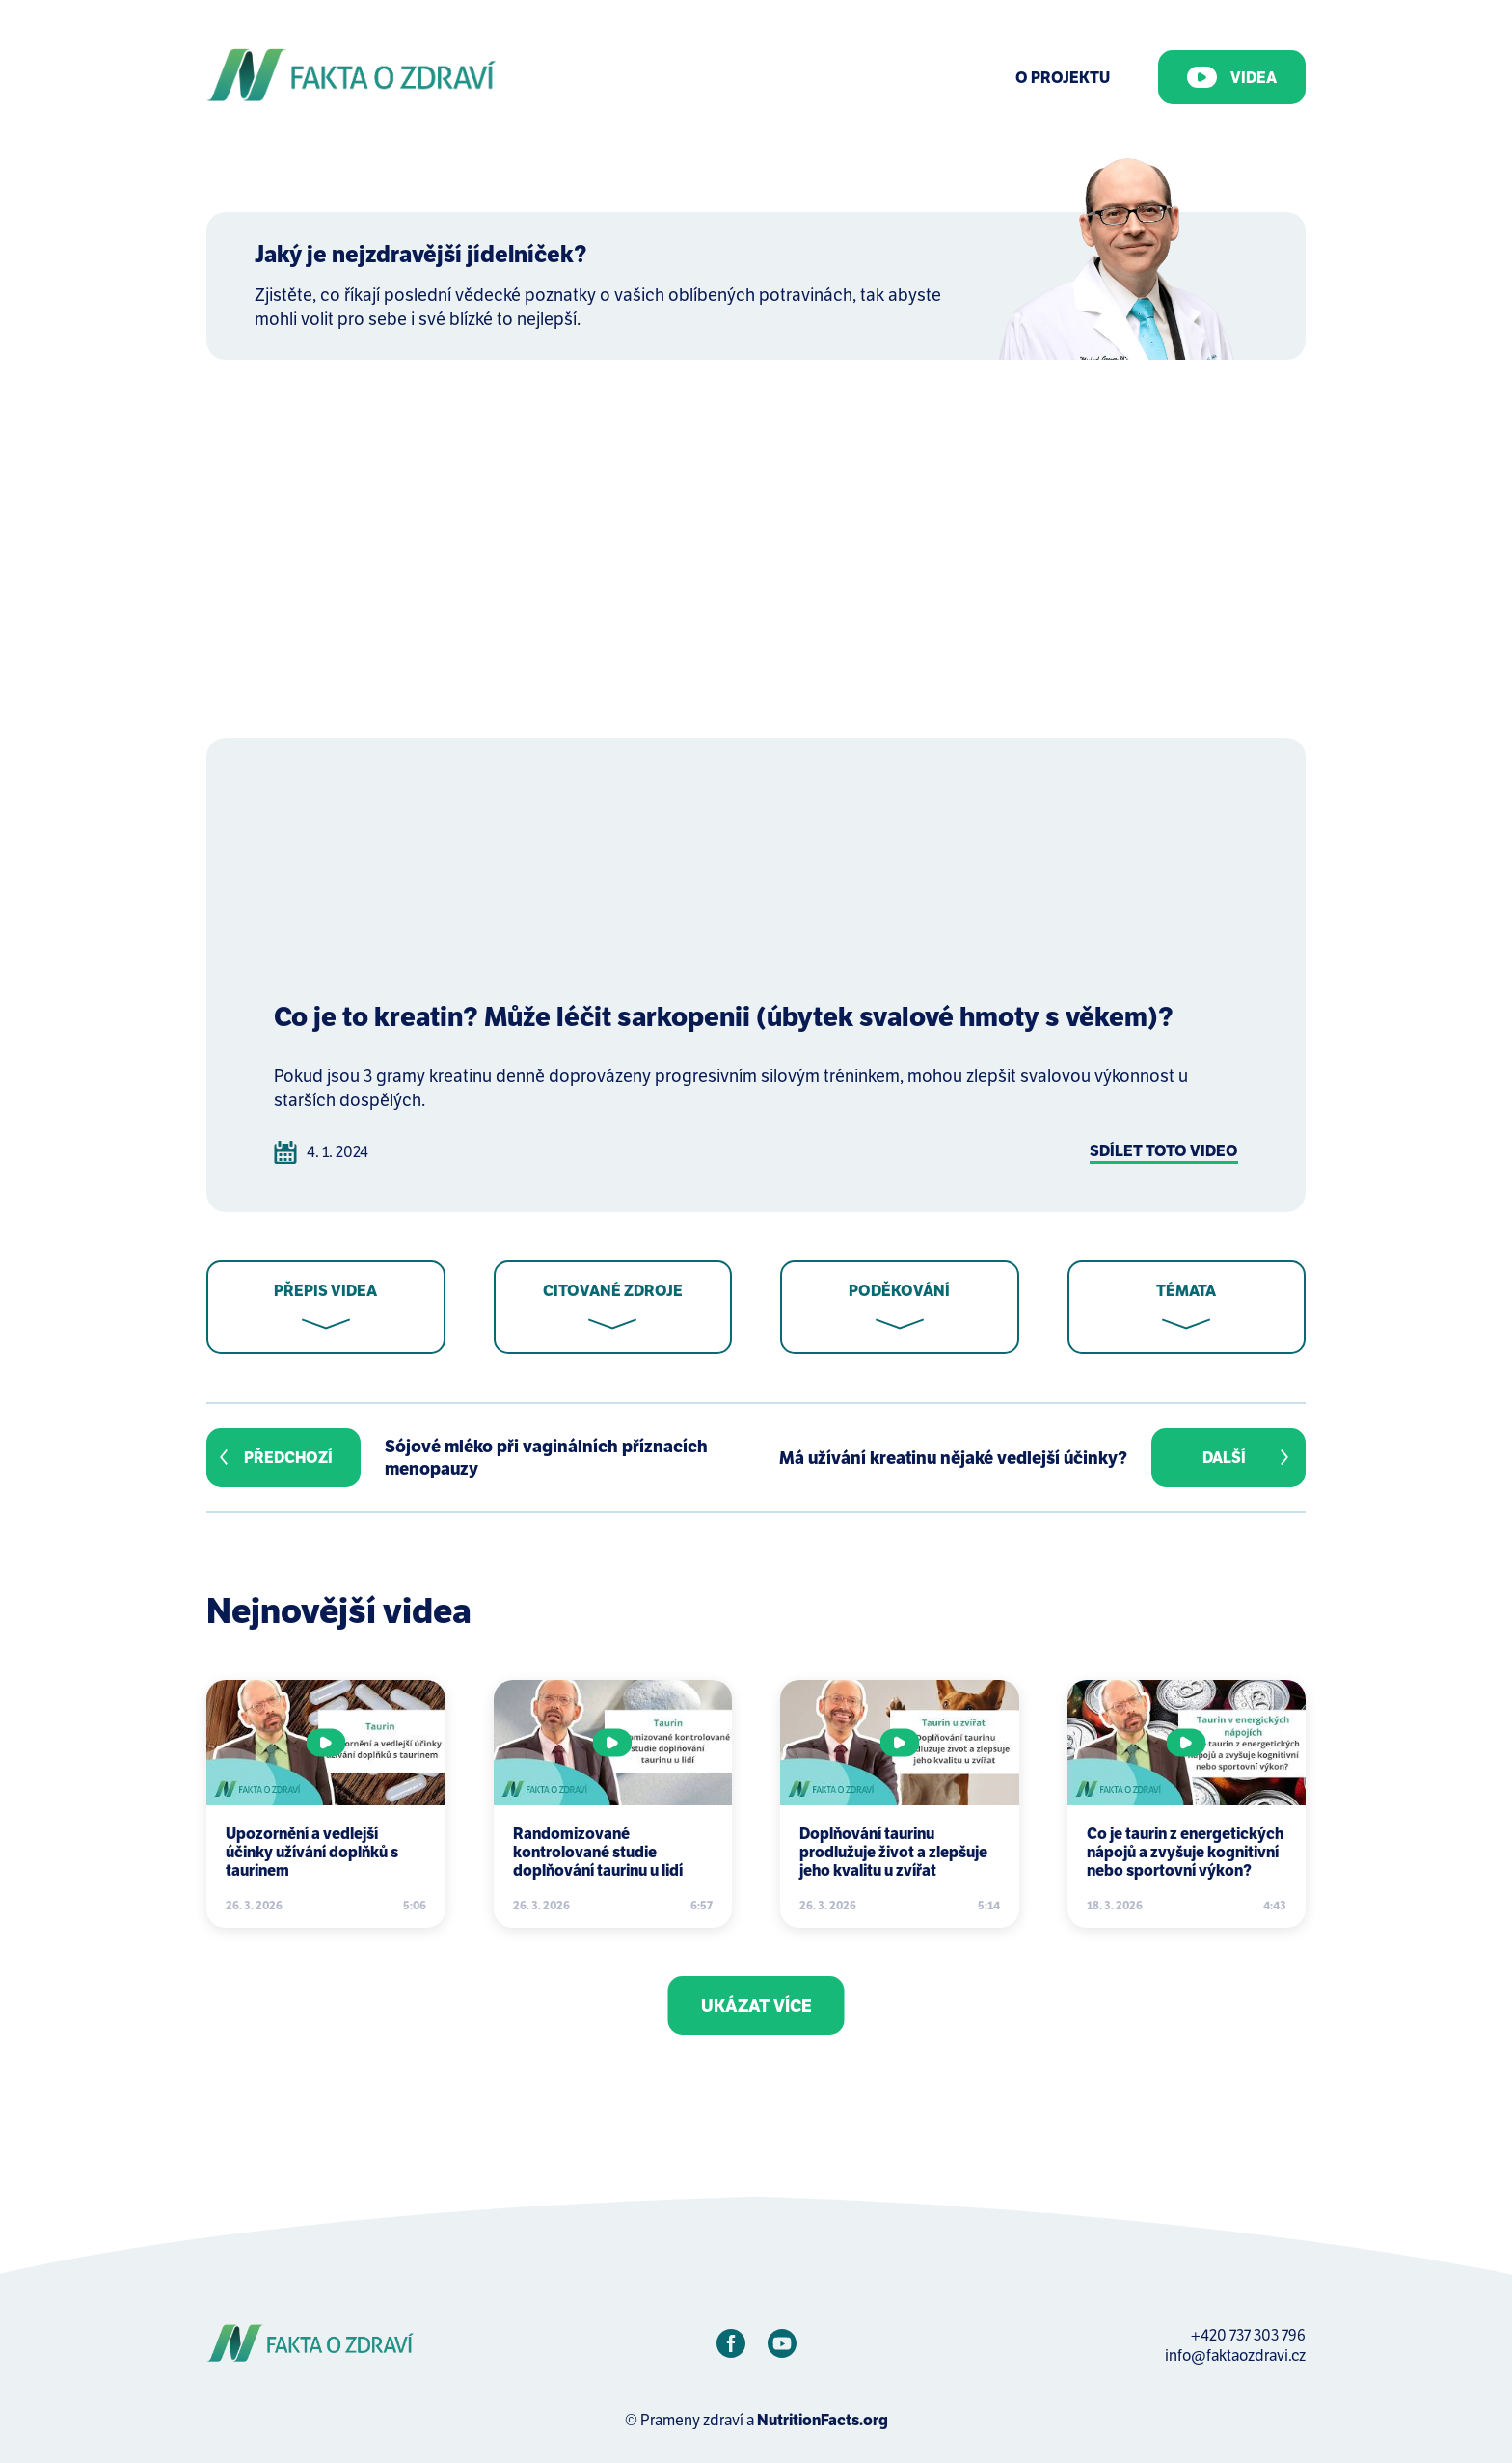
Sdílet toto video (1164, 1151)
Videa (1232, 77)
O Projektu (1062, 78)
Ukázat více (756, 2005)
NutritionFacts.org (822, 2420)
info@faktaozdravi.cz (1235, 2355)
